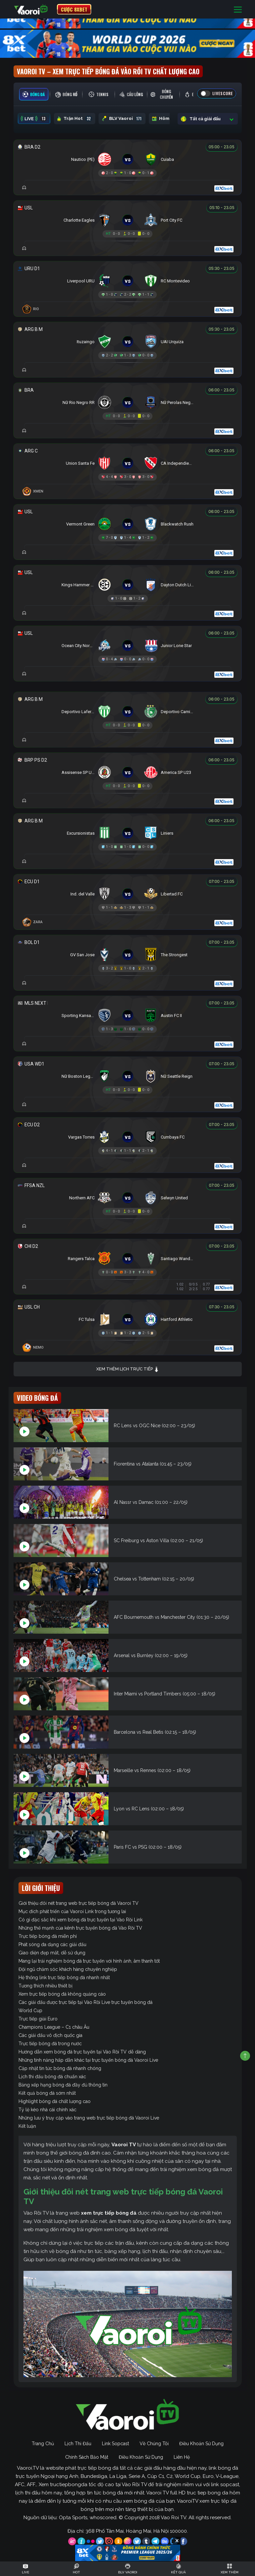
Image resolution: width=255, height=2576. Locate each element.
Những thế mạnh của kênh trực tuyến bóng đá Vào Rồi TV (80, 1928)
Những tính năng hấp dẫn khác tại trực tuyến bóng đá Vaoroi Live (88, 2060)
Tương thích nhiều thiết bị (45, 1985)
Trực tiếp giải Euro (38, 2018)
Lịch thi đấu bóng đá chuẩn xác (52, 2076)
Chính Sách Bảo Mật (86, 2457)
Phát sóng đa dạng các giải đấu (52, 1944)
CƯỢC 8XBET (74, 9)
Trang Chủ (43, 2443)
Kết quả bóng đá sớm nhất (47, 2093)
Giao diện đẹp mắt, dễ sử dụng (52, 1952)
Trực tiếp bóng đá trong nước (50, 2043)
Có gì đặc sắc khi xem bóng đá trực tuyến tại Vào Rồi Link (81, 1919)
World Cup (30, 2010)
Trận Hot (74, 119)
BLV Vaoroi (122, 119)
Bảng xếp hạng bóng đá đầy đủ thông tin (63, 2084)
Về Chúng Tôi (154, 2443)
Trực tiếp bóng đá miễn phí (48, 1936)
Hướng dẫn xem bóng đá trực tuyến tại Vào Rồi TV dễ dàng (82, 2051)
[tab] (34, 94)
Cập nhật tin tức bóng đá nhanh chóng (60, 2068)
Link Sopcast (115, 2443)
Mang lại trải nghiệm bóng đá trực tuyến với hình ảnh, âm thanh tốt (89, 1961)
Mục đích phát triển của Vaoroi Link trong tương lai (72, 1911)
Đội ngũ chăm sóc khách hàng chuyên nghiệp (68, 1969)
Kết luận (27, 2126)
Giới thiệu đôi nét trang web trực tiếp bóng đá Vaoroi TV (79, 1903)
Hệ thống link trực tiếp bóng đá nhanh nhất (64, 1977)
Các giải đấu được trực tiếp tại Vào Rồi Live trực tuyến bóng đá (85, 2002)
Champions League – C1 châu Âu (54, 2027)
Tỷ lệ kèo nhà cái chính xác (47, 2109)
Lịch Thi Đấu (77, 2443)
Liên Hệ (182, 2457)
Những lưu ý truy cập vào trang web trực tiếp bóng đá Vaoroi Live (89, 2118)
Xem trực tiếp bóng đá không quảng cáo (62, 1994)
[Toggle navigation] (238, 9)
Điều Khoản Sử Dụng (201, 2443)
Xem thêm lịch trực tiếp (127, 1369)
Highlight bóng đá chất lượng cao (55, 2101)
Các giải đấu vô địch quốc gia (50, 2035)
